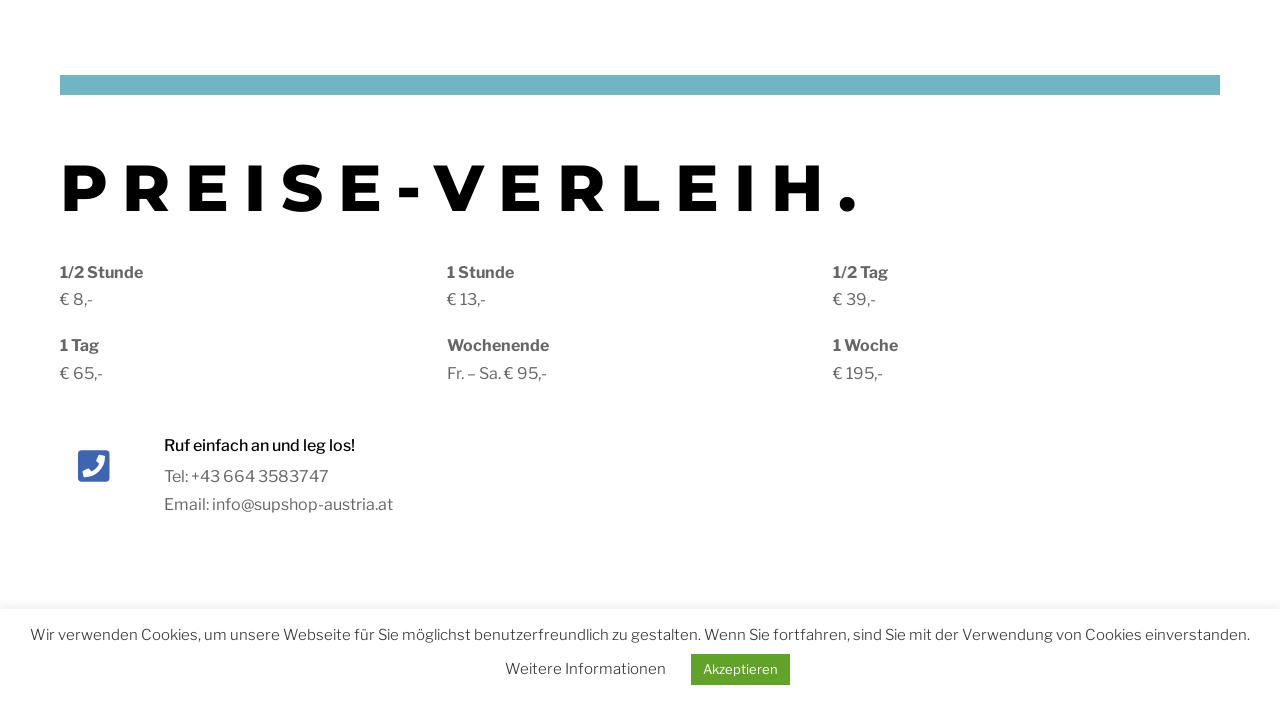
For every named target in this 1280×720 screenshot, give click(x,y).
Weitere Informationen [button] (585, 669)
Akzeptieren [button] (740, 669)
